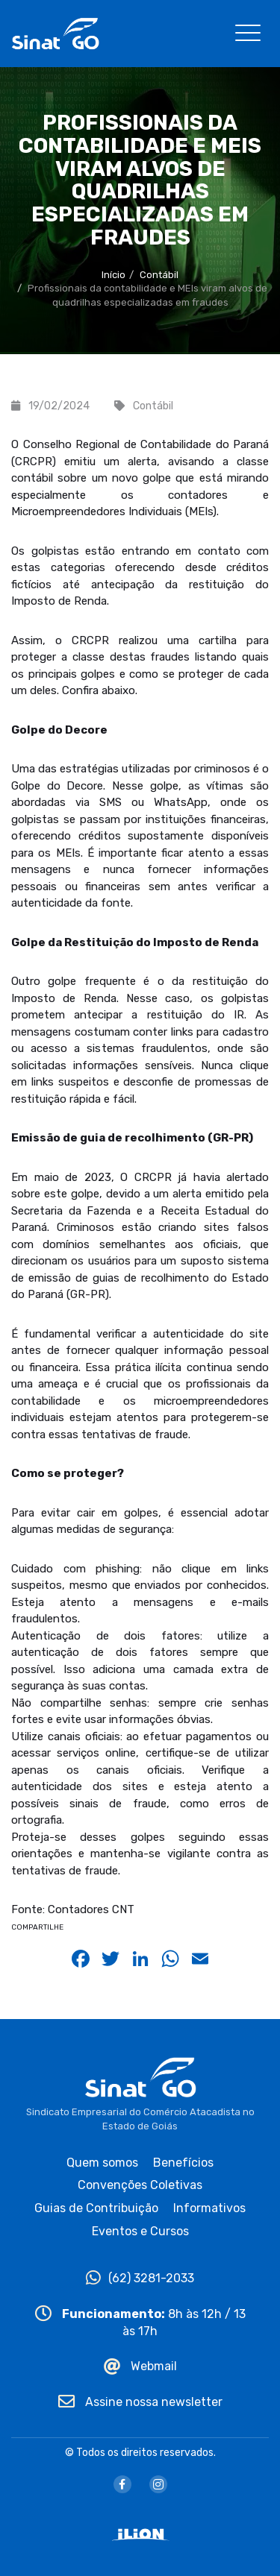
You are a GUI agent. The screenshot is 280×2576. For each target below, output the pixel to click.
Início (113, 274)
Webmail (140, 2366)
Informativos (209, 2208)
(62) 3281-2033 (140, 2278)
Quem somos (102, 2162)
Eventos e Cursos (140, 2231)
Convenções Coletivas (140, 2185)
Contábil (159, 274)
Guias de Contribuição (96, 2208)
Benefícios (183, 2162)
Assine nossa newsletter (140, 2402)
